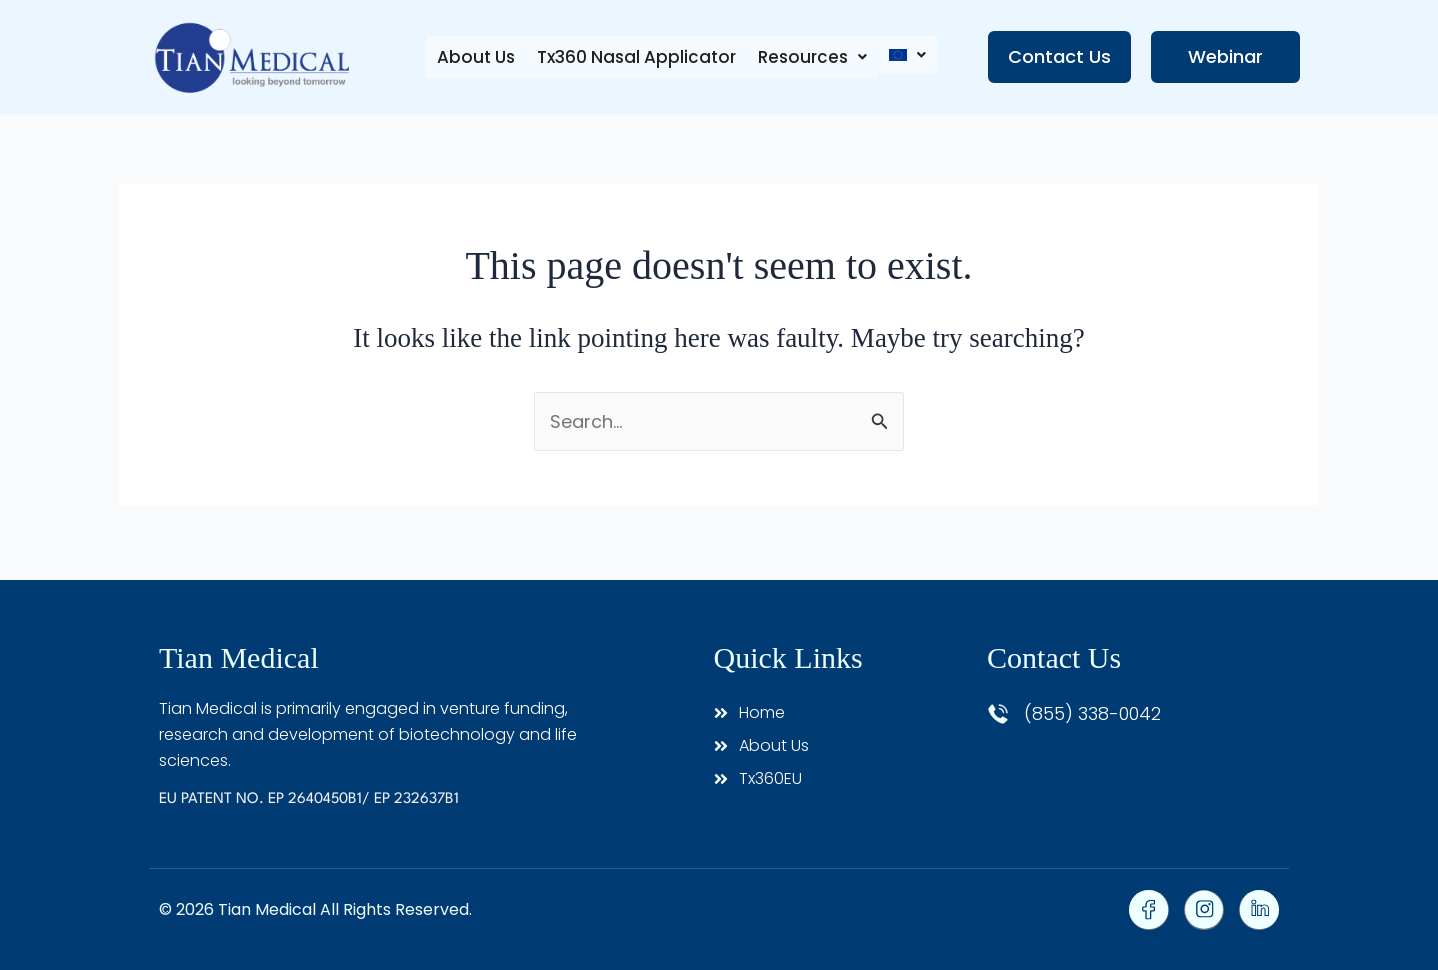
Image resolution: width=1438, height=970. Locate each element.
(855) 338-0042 (1092, 713)
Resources (809, 57)
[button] (809, 57)
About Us (469, 57)
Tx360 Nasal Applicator (631, 57)
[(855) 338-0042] (998, 714)
